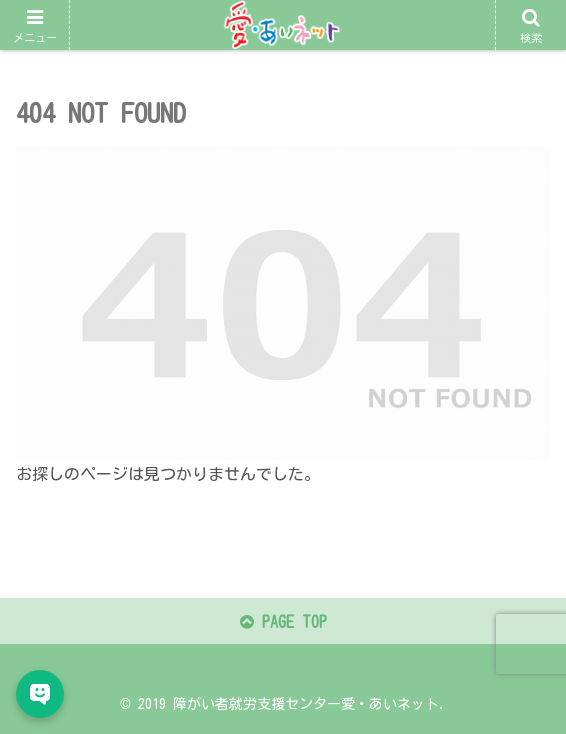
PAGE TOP (283, 622)
